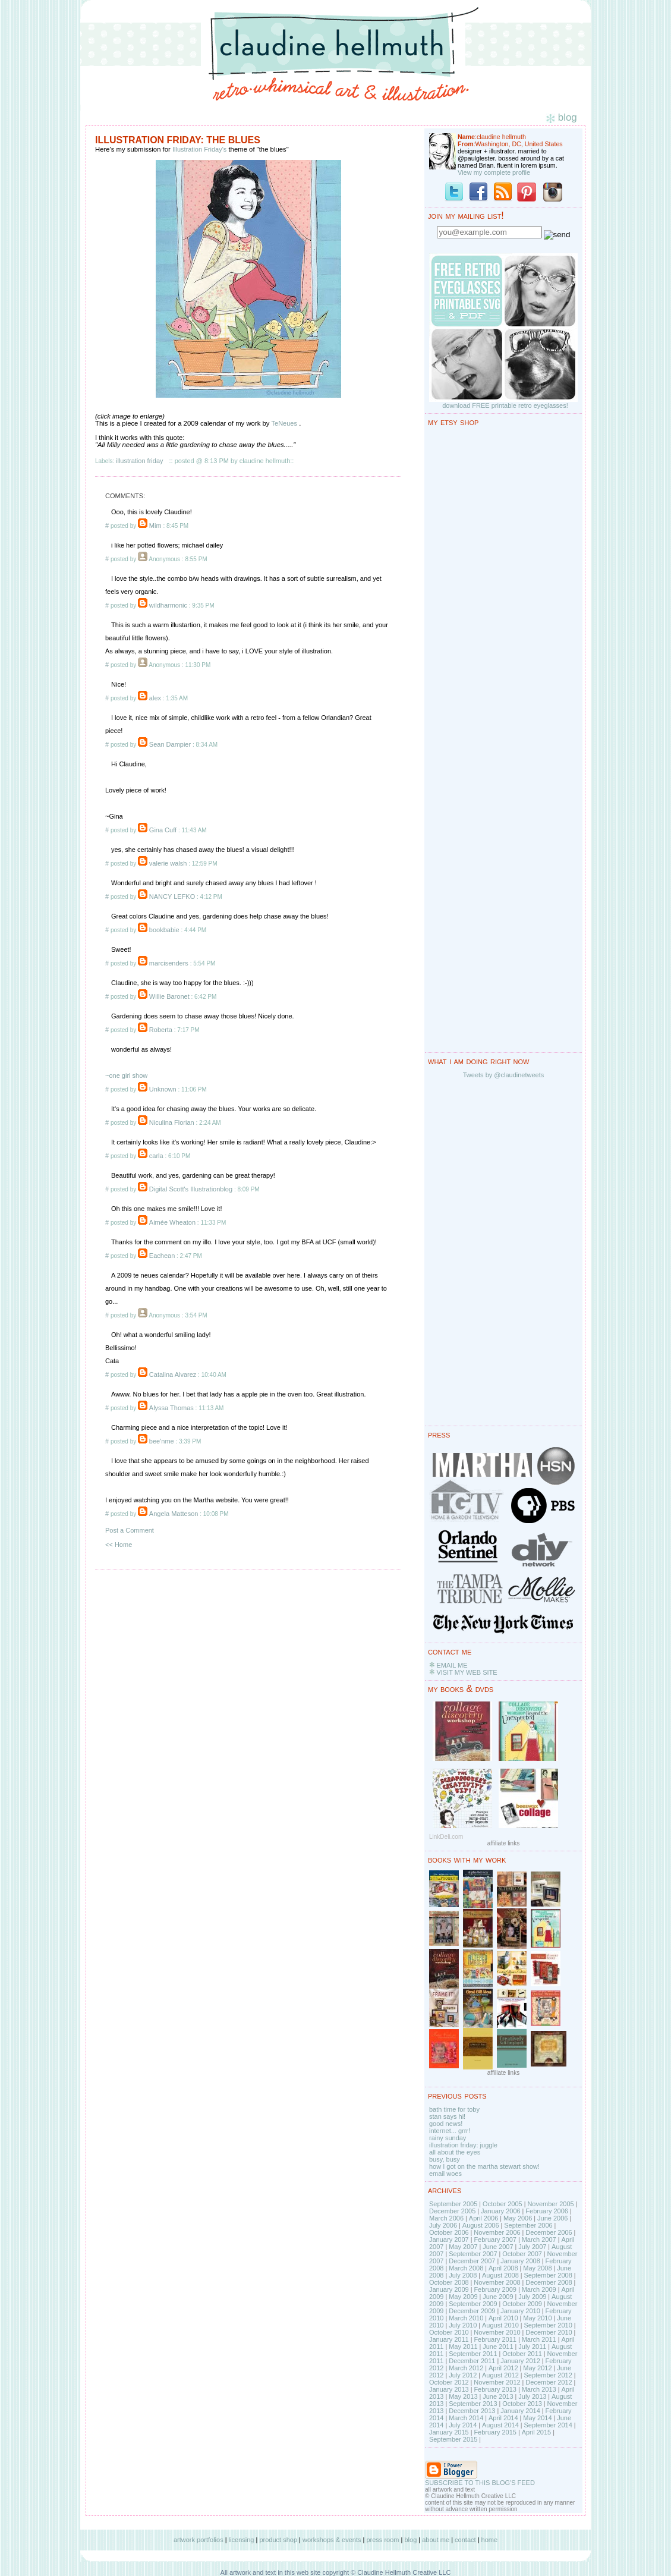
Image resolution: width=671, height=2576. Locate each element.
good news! (445, 2123)
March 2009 (539, 2289)
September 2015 (453, 2439)
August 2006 (480, 2225)
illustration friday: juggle (463, 2145)
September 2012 (548, 2375)
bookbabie (164, 929)
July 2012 (463, 2375)
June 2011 (498, 2346)
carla (156, 1155)
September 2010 (548, 2325)
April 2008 (503, 2268)
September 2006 (528, 2225)
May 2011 (463, 2346)
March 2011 (539, 2339)
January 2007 (449, 2239)
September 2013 (473, 2403)
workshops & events (332, 2539)
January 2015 (449, 2432)
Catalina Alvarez (173, 1374)
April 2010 (503, 2318)
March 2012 (466, 2367)
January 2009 (449, 2289)
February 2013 (495, 2389)
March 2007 (539, 2239)
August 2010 (500, 2325)
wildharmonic (168, 605)
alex (155, 698)
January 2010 (520, 2310)
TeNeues (284, 423)
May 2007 (463, 2246)
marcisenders (168, 963)
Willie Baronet (169, 996)
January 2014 (520, 2410)
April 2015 (537, 2432)
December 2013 (472, 2410)
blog (410, 2539)
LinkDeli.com (446, 1836)
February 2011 (495, 2339)
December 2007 (472, 2260)
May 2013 (463, 2396)
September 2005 (453, 2203)
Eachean (162, 1255)
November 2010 (497, 2332)
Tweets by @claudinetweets (503, 1074)
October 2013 (522, 2403)
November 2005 (550, 2203)
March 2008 (466, 2268)
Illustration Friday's (199, 149)
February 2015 (495, 2432)
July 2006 (443, 2225)
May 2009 (463, 2296)
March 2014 (466, 2417)
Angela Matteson (174, 1513)
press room (382, 2539)
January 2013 (449, 2389)
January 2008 (520, 2260)
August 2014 (500, 2425)
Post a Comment (129, 1530)
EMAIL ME (451, 1665)
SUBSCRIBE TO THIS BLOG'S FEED (480, 2482)
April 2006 (484, 2218)
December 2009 (472, 2310)
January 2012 (520, 2360)
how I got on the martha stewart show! (484, 2166)
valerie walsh (168, 863)
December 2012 (548, 2382)
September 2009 (473, 2303)
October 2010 (449, 2332)
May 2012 (537, 2367)
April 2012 (503, 2367)
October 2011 (522, 2353)
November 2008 (497, 2282)
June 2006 (552, 2218)
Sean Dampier (170, 744)
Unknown (163, 1089)
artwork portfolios (198, 2539)
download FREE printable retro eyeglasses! (505, 405)
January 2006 (501, 2211)
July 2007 (532, 2246)
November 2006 (497, 2232)
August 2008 (500, 2275)
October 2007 (522, 2253)
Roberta (160, 1029)
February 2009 (495, 2289)
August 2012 (500, 2375)
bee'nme (161, 1441)
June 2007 (498, 2246)
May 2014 (537, 2417)
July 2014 (463, 2425)
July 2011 (532, 2346)
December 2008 (548, 2282)
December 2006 (548, 2232)
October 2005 (502, 2203)
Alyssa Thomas (171, 1407)
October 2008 (449, 2282)
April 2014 (503, 2417)
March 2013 (539, 2389)
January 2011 (449, 2339)
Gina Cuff (163, 829)
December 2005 (452, 2211)
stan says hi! (447, 2116)
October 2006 (449, 2232)
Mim (155, 525)
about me (435, 2539)
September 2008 (548, 2275)
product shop (278, 2539)
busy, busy (444, 2159)
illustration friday (139, 460)
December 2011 (472, 2360)
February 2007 (495, 2239)
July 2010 (463, 2325)
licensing (241, 2539)
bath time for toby (454, 2109)
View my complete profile (494, 172)
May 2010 (537, 2318)
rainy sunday (447, 2137)
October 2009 (522, 2303)
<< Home (118, 1544)
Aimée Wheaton (172, 1222)
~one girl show (126, 1075)
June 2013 (498, 2396)
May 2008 (537, 2268)
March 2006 (446, 2218)
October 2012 (449, 2382)
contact (465, 2539)
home (489, 2539)
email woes (445, 2173)
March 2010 (466, 2318)
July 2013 (532, 2396)
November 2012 (497, 2382)
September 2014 (548, 2425)
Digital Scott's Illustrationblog (190, 1189)
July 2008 (463, 2275)
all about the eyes (454, 2152)
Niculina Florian (171, 1122)
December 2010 (548, 2332)
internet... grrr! (449, 2130)
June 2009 (498, 2296)
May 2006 (517, 2218)
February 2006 (546, 2211)
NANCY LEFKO (172, 896)
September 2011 (473, 2353)
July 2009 (532, 2296)
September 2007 (473, 2253)
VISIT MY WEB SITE (466, 1672)
